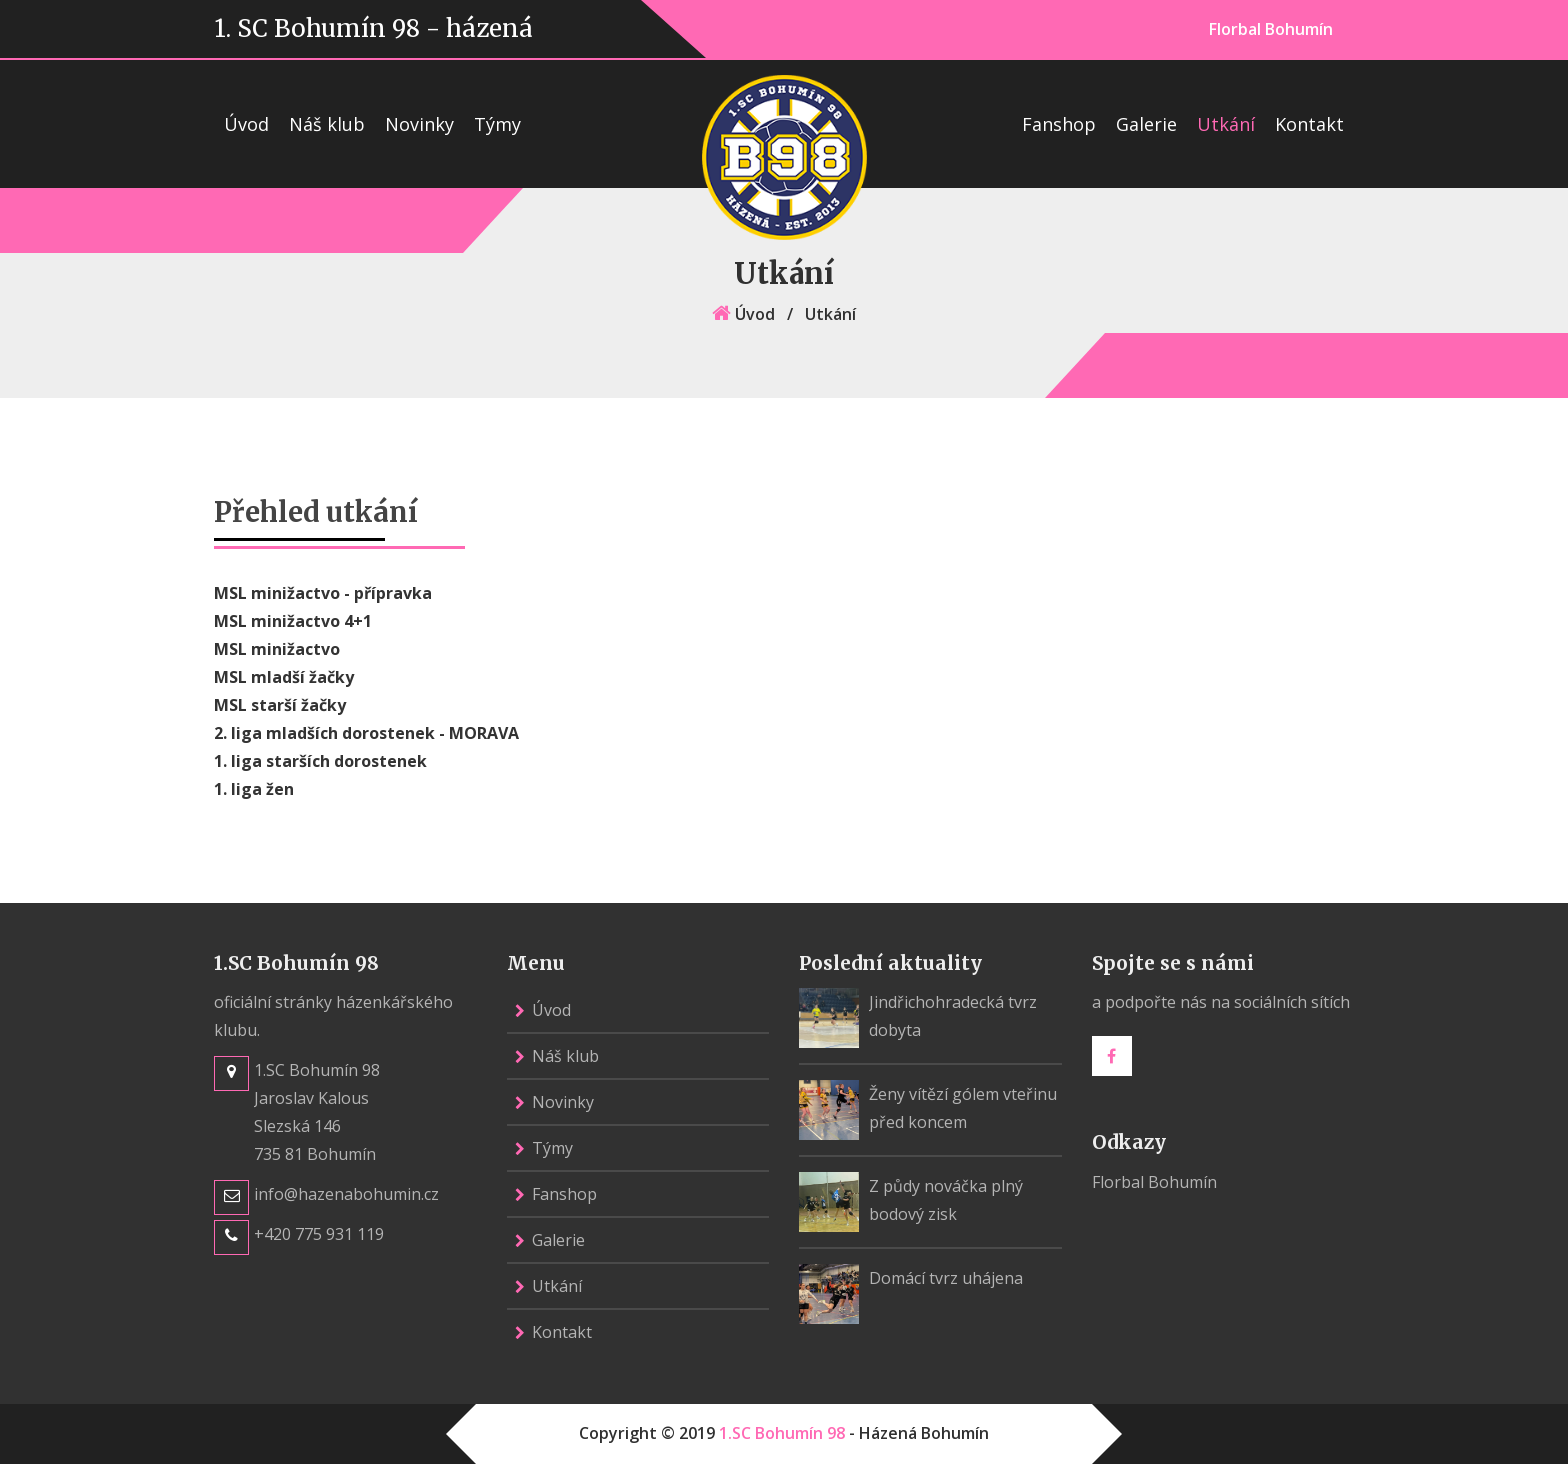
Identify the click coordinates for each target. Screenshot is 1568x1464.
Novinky (419, 124)
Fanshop (1059, 124)
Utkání (1226, 124)
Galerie (1146, 124)
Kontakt (1309, 124)
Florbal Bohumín (1271, 29)
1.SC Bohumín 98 (782, 1433)
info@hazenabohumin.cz (346, 1194)
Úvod (246, 124)
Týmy (497, 124)
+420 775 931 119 (319, 1234)
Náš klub (327, 124)
